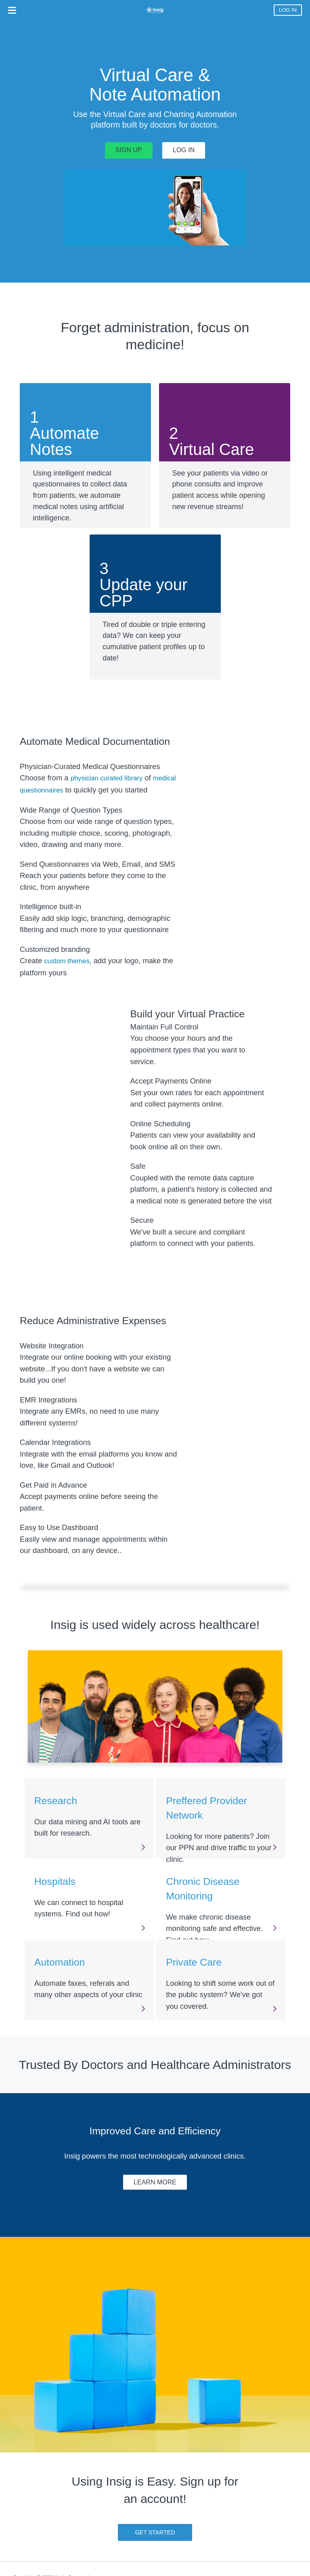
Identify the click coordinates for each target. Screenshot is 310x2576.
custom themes (66, 961)
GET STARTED (155, 2532)
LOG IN (288, 10)
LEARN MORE (155, 2182)
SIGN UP (128, 150)
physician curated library (106, 778)
